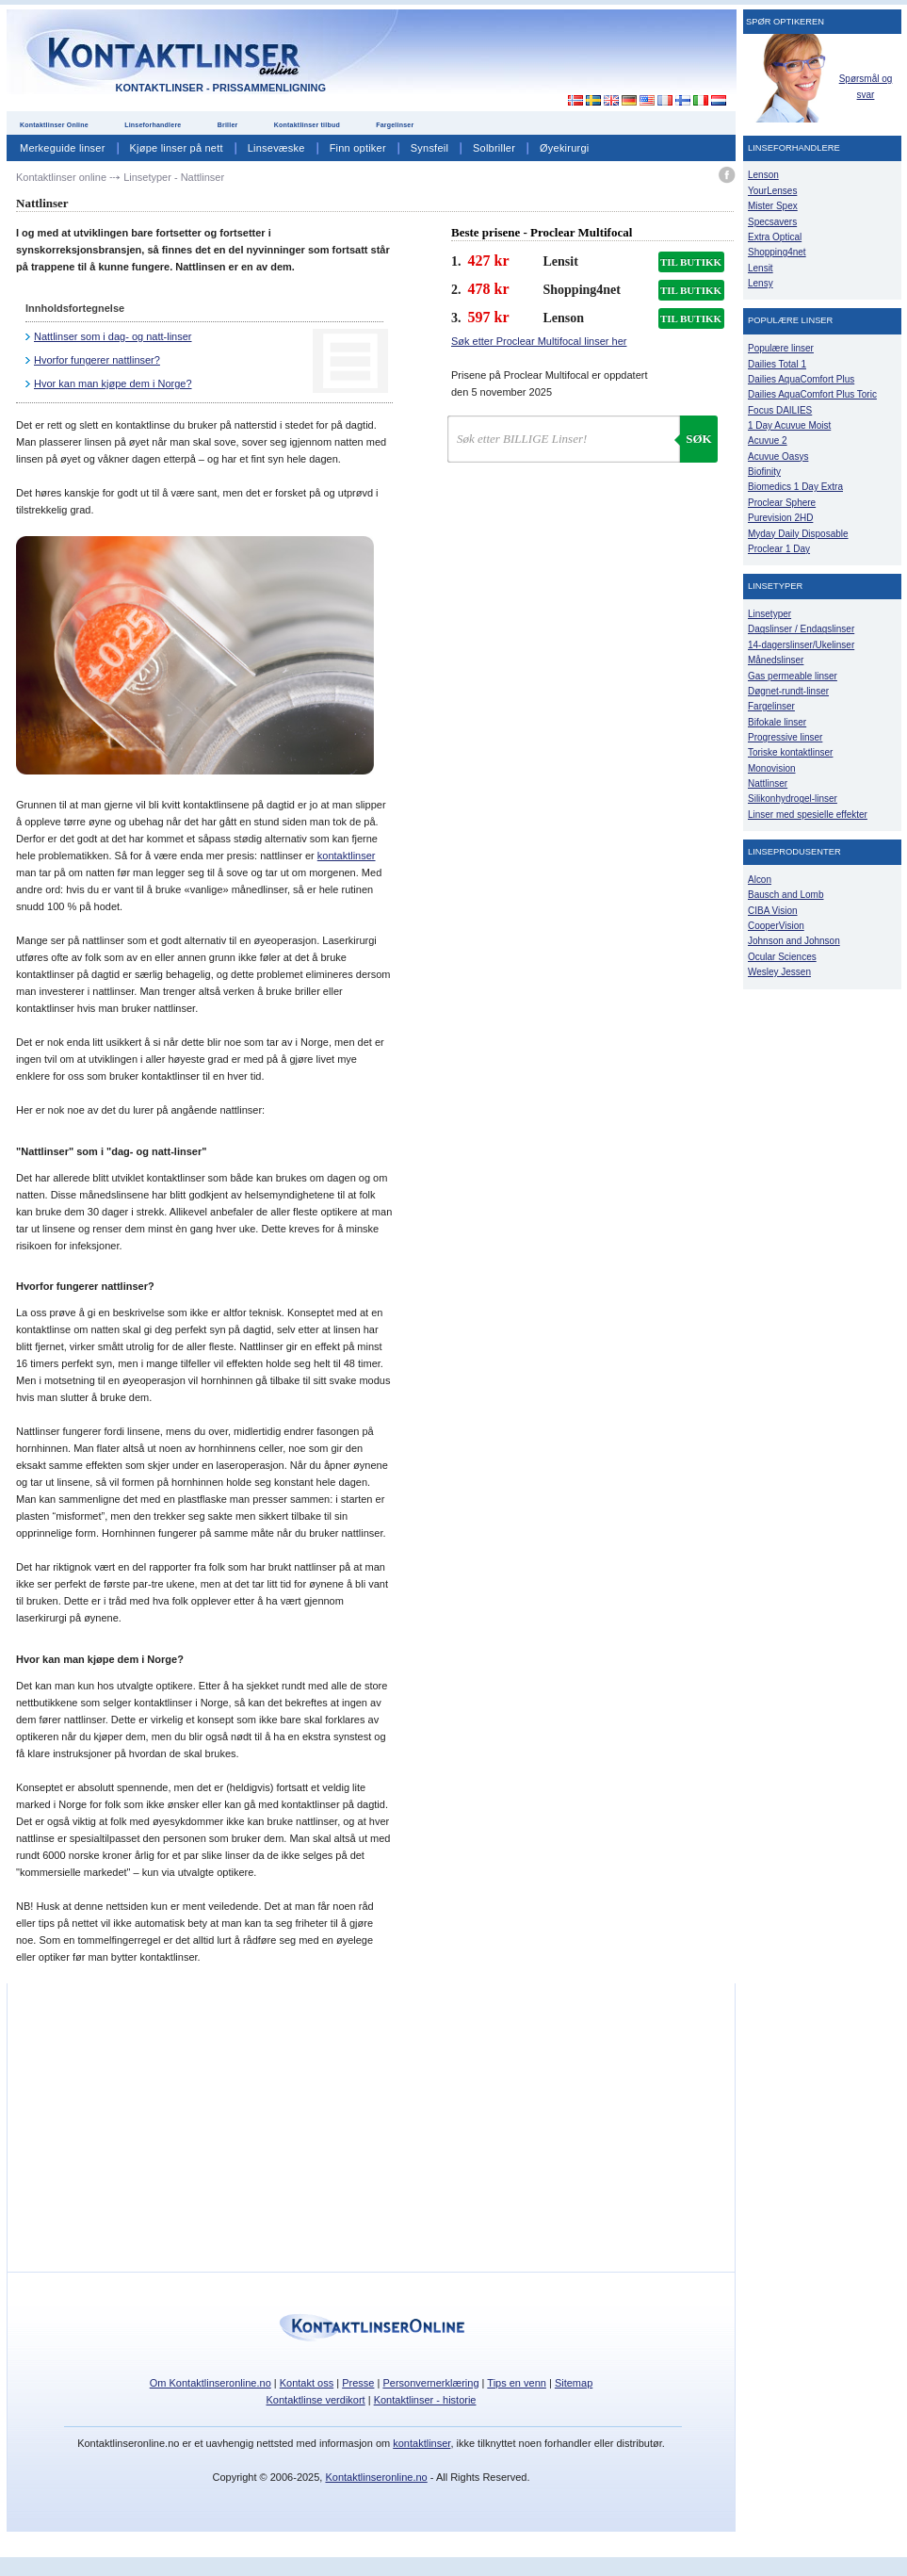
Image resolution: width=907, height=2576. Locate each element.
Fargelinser (394, 125)
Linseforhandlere (152, 125)
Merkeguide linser (62, 148)
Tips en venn (516, 2383)
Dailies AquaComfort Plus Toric (812, 394)
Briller (228, 125)
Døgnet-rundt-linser (788, 691)
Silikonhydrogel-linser (792, 798)
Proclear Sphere (782, 502)
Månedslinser (775, 660)
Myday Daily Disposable (798, 534)
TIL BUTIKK (690, 262)
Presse (358, 2383)
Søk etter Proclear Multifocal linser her (538, 341)
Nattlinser (767, 783)
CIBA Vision (773, 910)
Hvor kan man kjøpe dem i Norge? (113, 383)
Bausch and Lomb (786, 894)
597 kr (489, 317)
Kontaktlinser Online (54, 125)
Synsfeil (429, 148)
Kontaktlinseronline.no (376, 2477)
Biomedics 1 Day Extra (795, 486)
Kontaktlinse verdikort (316, 2399)
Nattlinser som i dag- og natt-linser (113, 336)
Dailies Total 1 (777, 364)
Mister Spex (773, 206)
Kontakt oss (306, 2383)
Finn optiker (358, 148)
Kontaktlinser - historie (425, 2399)
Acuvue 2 (767, 440)
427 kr (489, 261)
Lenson (763, 175)
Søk (698, 439)
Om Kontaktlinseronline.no (210, 2383)
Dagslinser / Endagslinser (801, 629)
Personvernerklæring (430, 2383)
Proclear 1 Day (779, 549)
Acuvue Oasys (778, 456)
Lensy (760, 283)
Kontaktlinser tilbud (307, 125)
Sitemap (573, 2383)
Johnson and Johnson (794, 941)
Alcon (759, 879)
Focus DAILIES (780, 410)
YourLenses (772, 191)
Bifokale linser (777, 722)
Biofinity (764, 471)
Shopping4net (777, 252)
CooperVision (776, 926)
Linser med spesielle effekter (807, 814)
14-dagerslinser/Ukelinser (801, 645)
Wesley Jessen (779, 972)
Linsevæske (276, 148)
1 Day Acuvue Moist (789, 425)
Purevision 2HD (780, 518)
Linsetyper (769, 614)
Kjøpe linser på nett (176, 148)
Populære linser (781, 348)
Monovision (772, 768)
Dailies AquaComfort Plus (801, 379)
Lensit (760, 268)
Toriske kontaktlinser (790, 752)
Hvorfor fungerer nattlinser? (97, 360)
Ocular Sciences (782, 957)
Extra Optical (775, 237)
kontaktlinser (346, 855)
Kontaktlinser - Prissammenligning (221, 87)
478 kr (489, 289)
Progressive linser (785, 737)
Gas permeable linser (792, 676)
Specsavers (772, 222)
